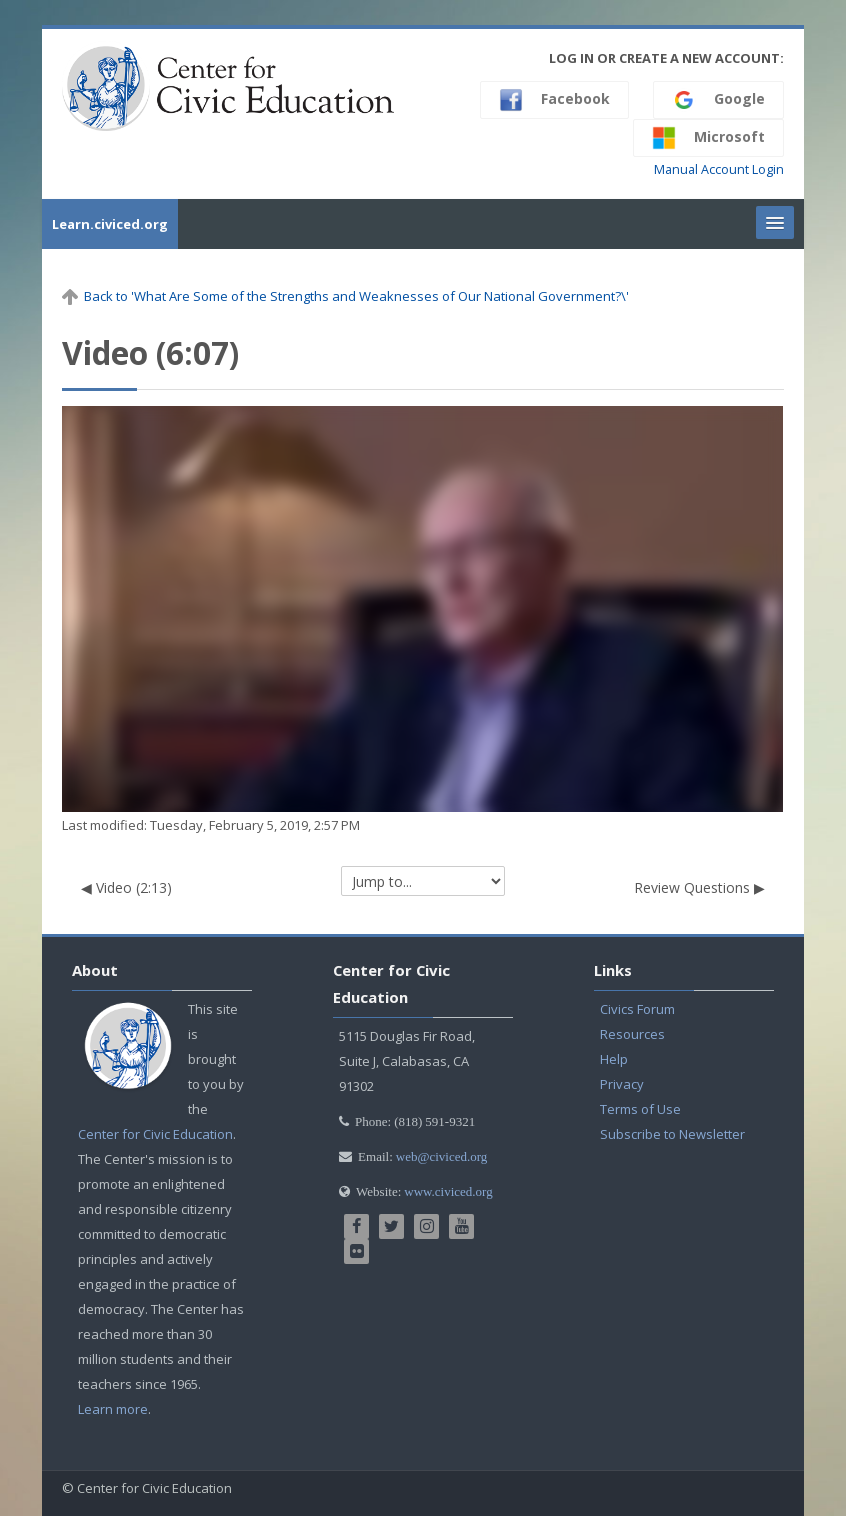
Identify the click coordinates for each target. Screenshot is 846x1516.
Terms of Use (640, 1109)
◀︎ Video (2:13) (126, 887)
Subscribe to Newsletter (672, 1134)
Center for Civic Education (155, 1134)
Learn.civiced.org (110, 224)
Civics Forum (637, 1009)
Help (614, 1059)
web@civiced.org (442, 1156)
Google (718, 100)
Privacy (622, 1084)
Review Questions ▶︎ (699, 887)
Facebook (554, 100)
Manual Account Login (719, 169)
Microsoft (708, 138)
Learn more (113, 1409)
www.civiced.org (448, 1191)
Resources (632, 1034)
